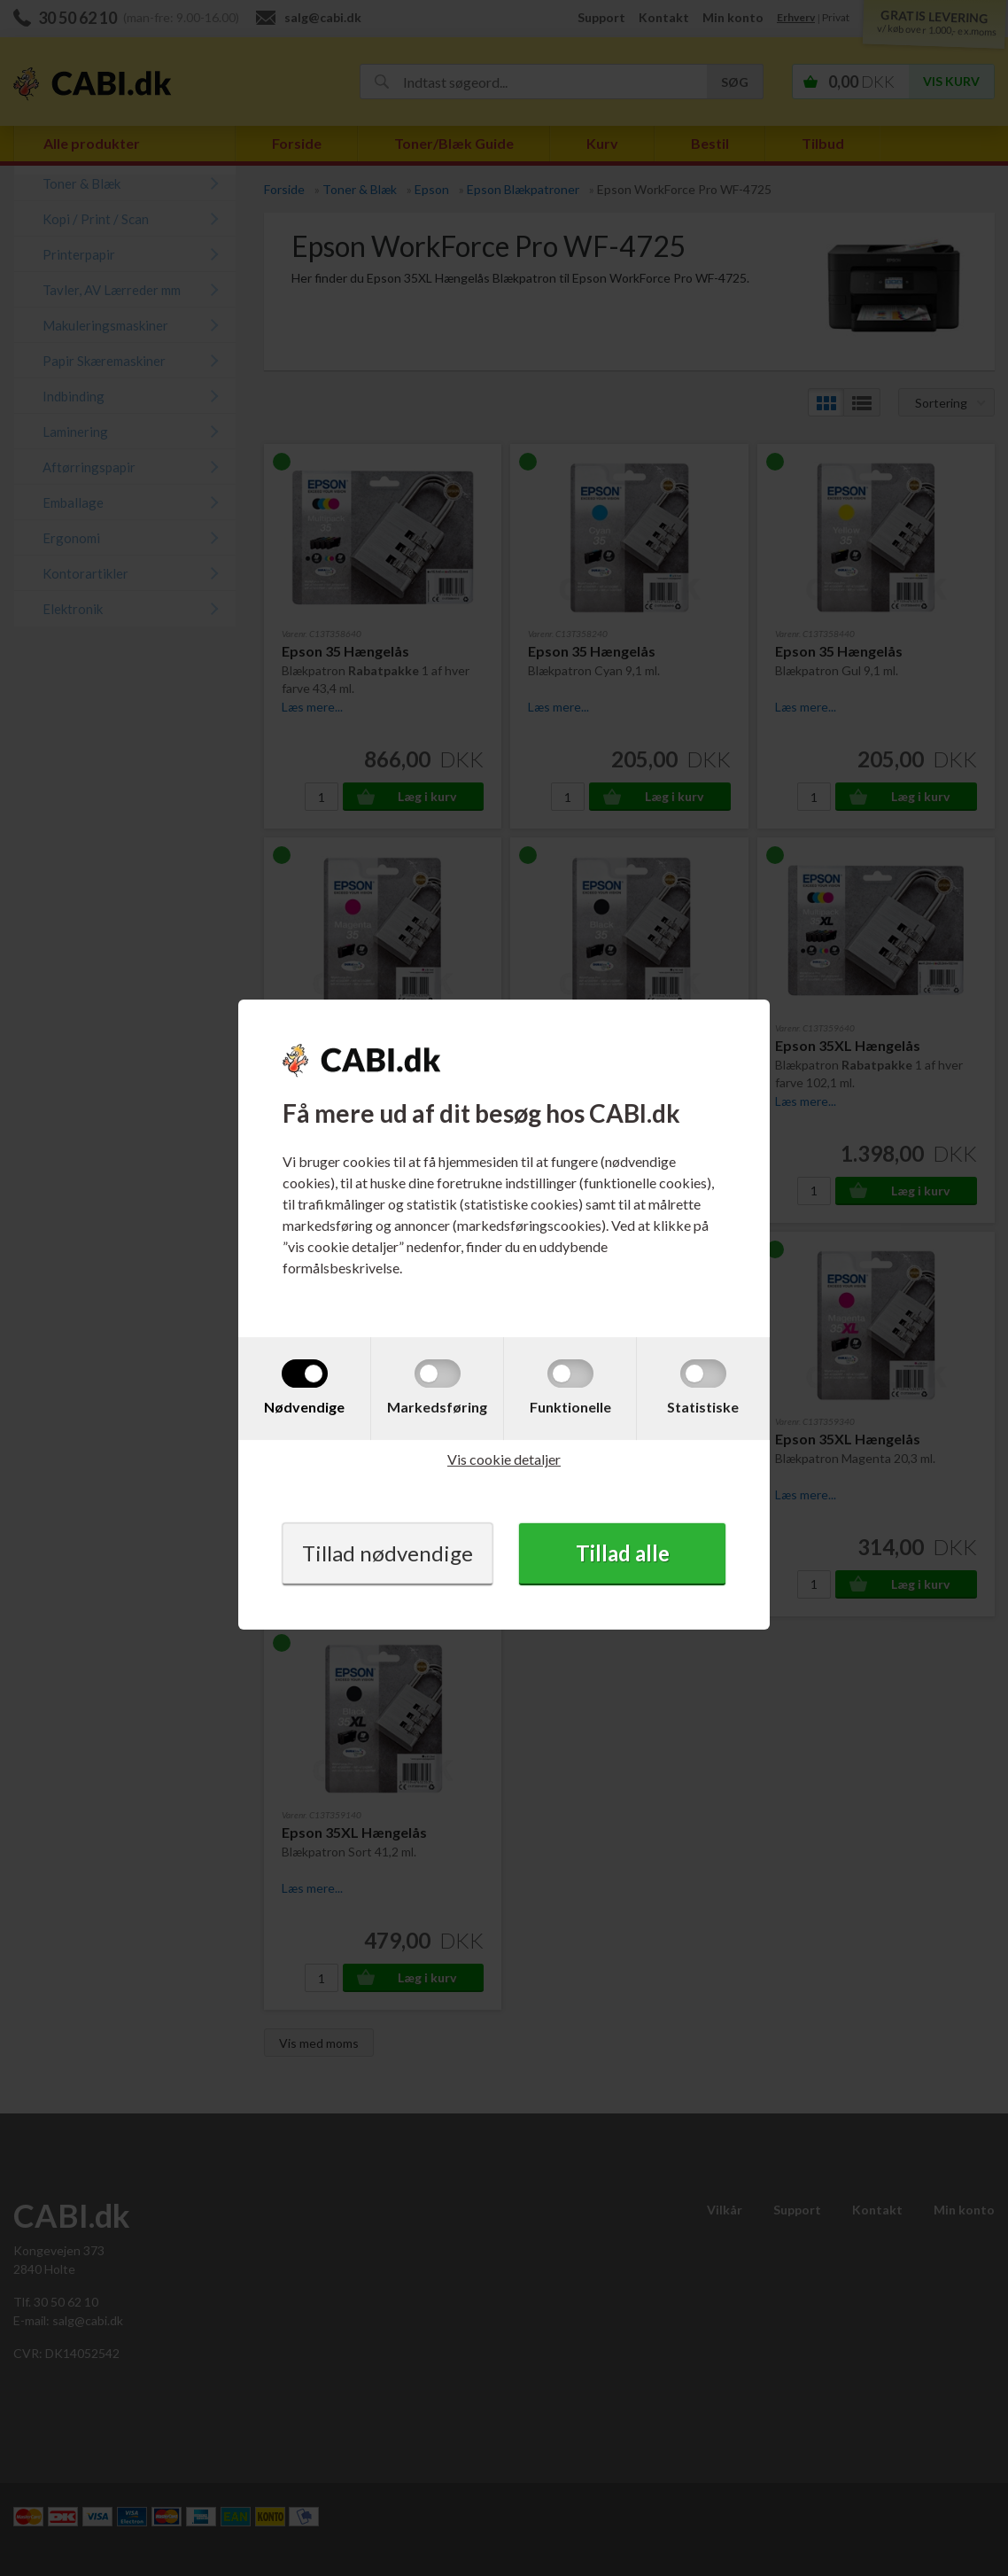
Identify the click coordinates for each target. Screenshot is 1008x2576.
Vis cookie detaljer (504, 1459)
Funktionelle (570, 1406)
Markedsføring (437, 1406)
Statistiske (703, 1406)
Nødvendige (304, 1406)
